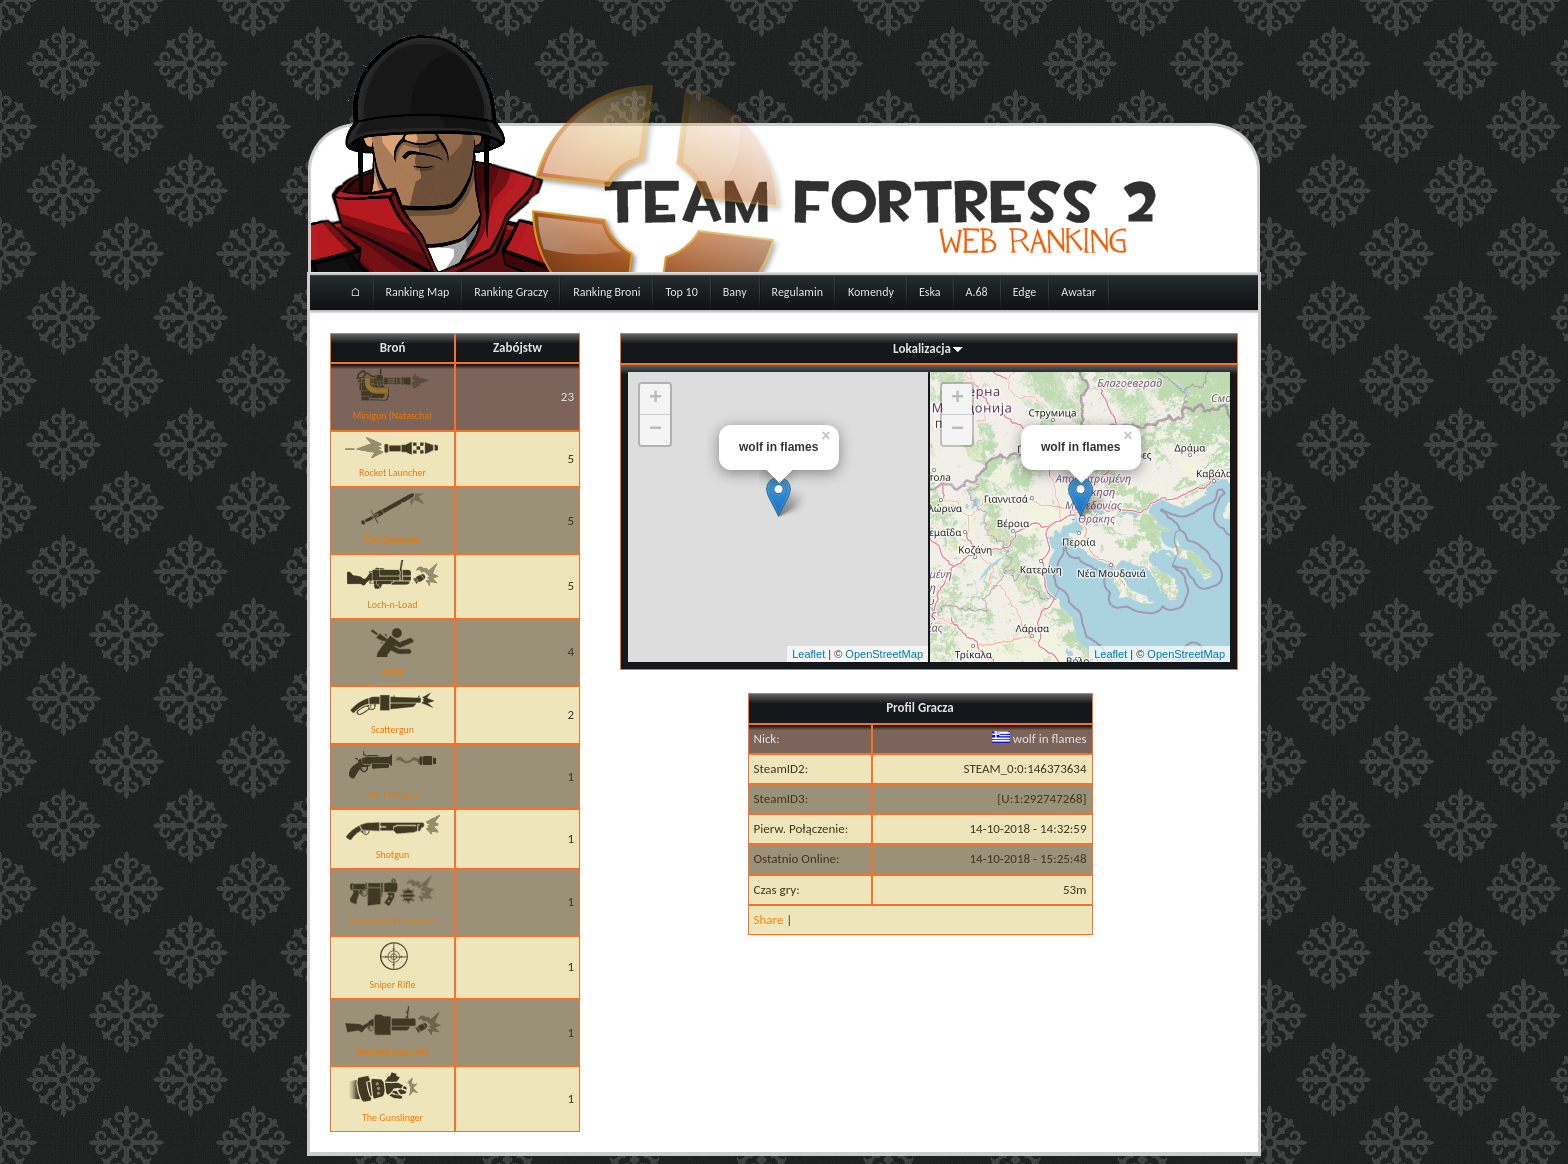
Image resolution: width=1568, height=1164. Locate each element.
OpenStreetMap (884, 654)
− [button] (655, 430)
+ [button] (655, 399)
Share (769, 919)
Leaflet (808, 654)
